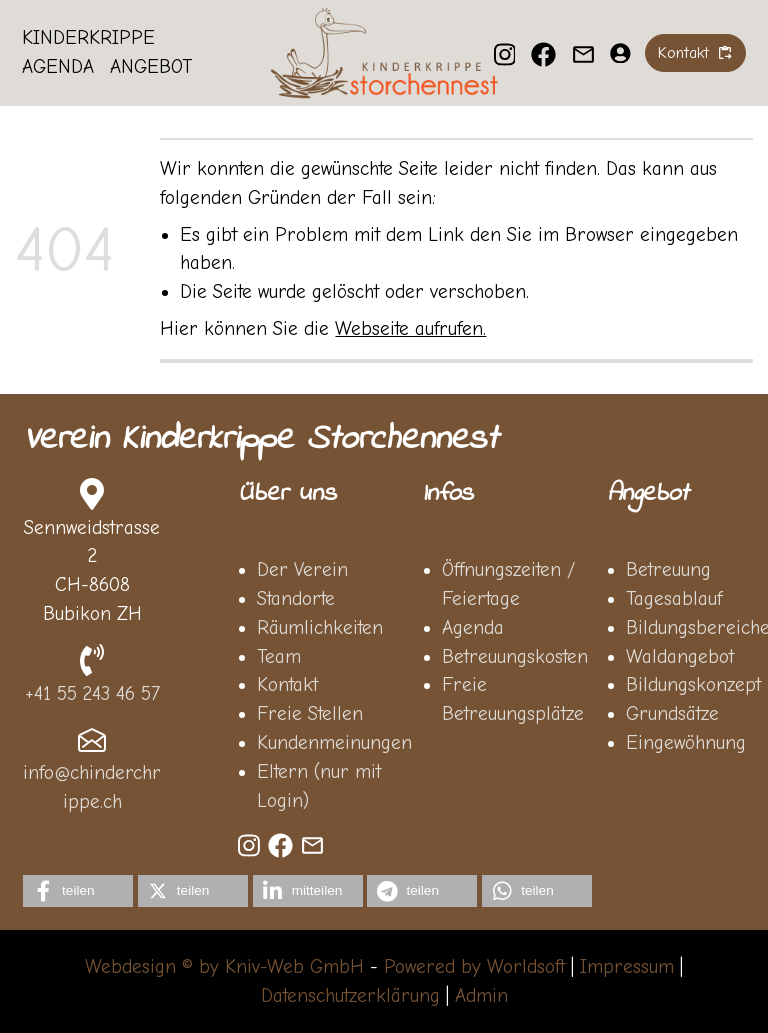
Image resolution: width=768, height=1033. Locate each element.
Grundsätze (672, 714)
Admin (481, 996)
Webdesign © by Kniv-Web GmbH (224, 967)
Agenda (59, 68)
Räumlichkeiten (320, 628)
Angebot (151, 68)
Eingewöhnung (686, 743)
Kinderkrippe (89, 39)
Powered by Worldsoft (474, 967)
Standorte (296, 599)
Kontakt (287, 685)
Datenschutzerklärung (350, 996)
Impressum (627, 967)
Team (279, 657)
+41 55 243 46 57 (92, 694)
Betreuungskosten (515, 657)
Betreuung (668, 570)
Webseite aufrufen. (410, 329)
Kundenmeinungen (334, 743)
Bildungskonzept (693, 685)
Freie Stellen (310, 714)
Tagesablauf (674, 599)
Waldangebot (680, 657)
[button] (78, 891)
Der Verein (302, 570)
